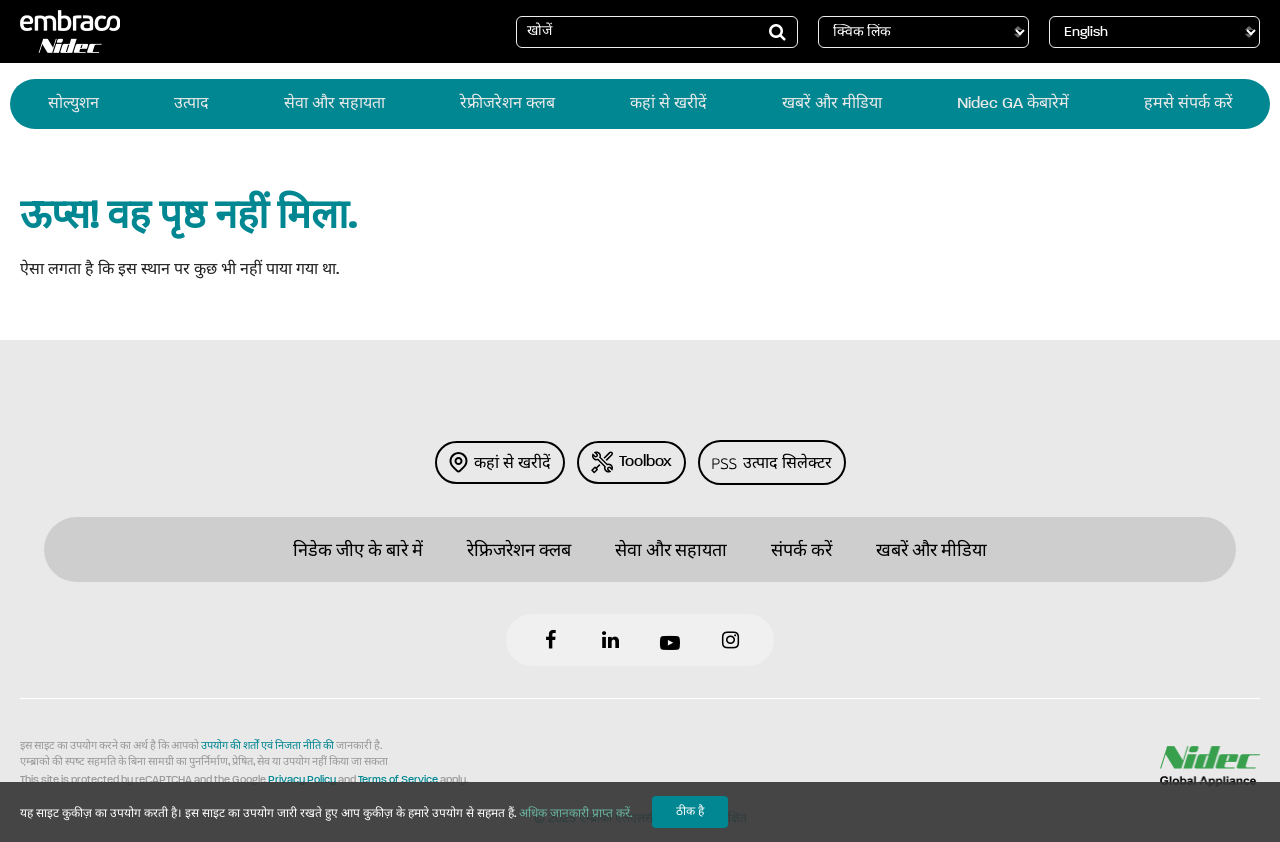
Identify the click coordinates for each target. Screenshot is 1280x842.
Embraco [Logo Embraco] (70, 31)
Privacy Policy (302, 780)
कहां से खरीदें (500, 462)
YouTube (670, 640)
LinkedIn (610, 640)
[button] (778, 32)
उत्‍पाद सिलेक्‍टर (772, 462)
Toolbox (631, 462)
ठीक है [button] (690, 812)
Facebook (550, 640)
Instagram (730, 640)
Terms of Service (398, 780)
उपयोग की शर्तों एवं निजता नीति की (267, 746)
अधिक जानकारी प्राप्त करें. (575, 814)
